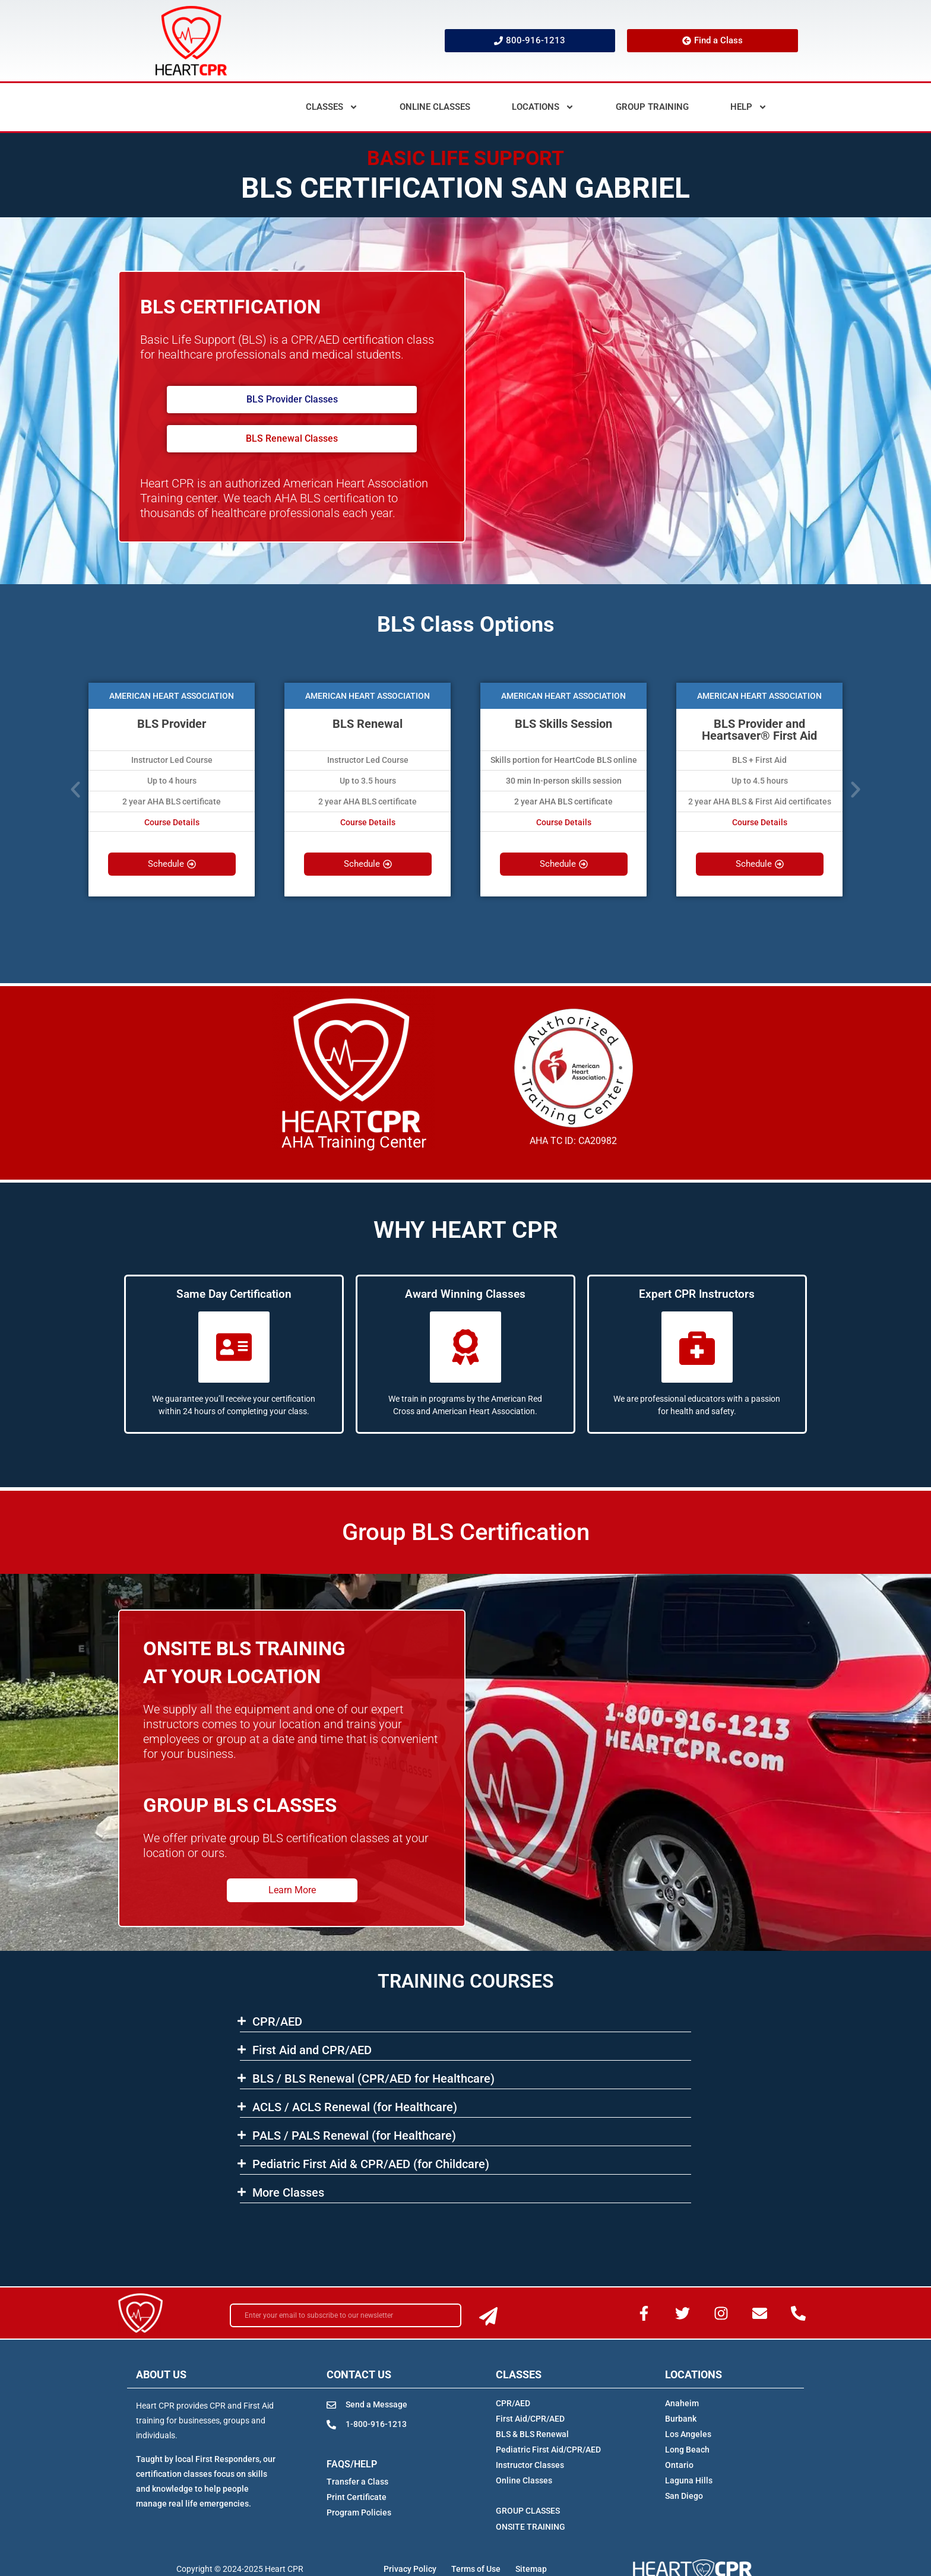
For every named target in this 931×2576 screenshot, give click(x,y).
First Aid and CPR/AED (312, 2050)
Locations (543, 107)
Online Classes (435, 107)
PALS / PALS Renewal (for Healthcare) (354, 2135)
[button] (75, 789)
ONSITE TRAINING (530, 2526)
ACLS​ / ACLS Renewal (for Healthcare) (354, 2107)
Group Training (652, 107)
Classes (332, 107)
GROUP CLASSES (528, 2510)
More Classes (288, 2192)
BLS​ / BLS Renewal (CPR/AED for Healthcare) (373, 2078)
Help (748, 107)
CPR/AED (277, 2021)
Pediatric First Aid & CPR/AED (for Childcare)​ (370, 2164)
